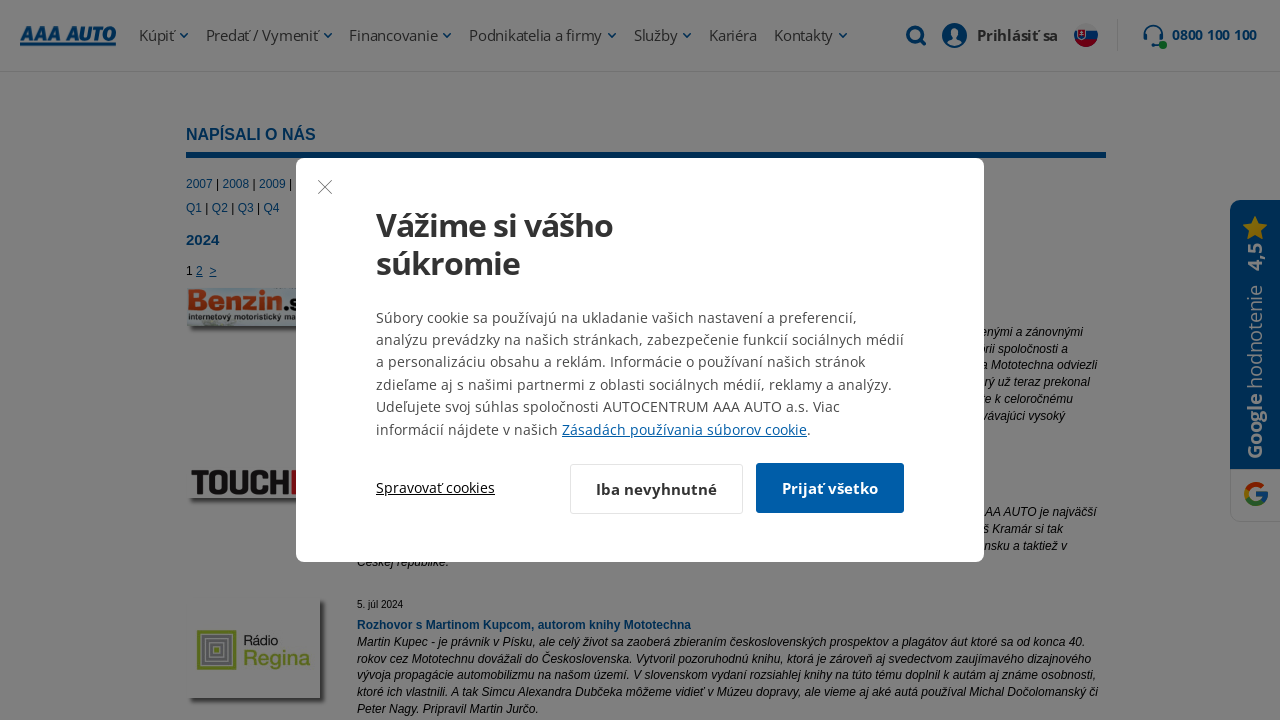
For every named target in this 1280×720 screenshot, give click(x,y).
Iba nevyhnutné (653, 488)
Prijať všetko (830, 488)
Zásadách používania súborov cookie (684, 430)
